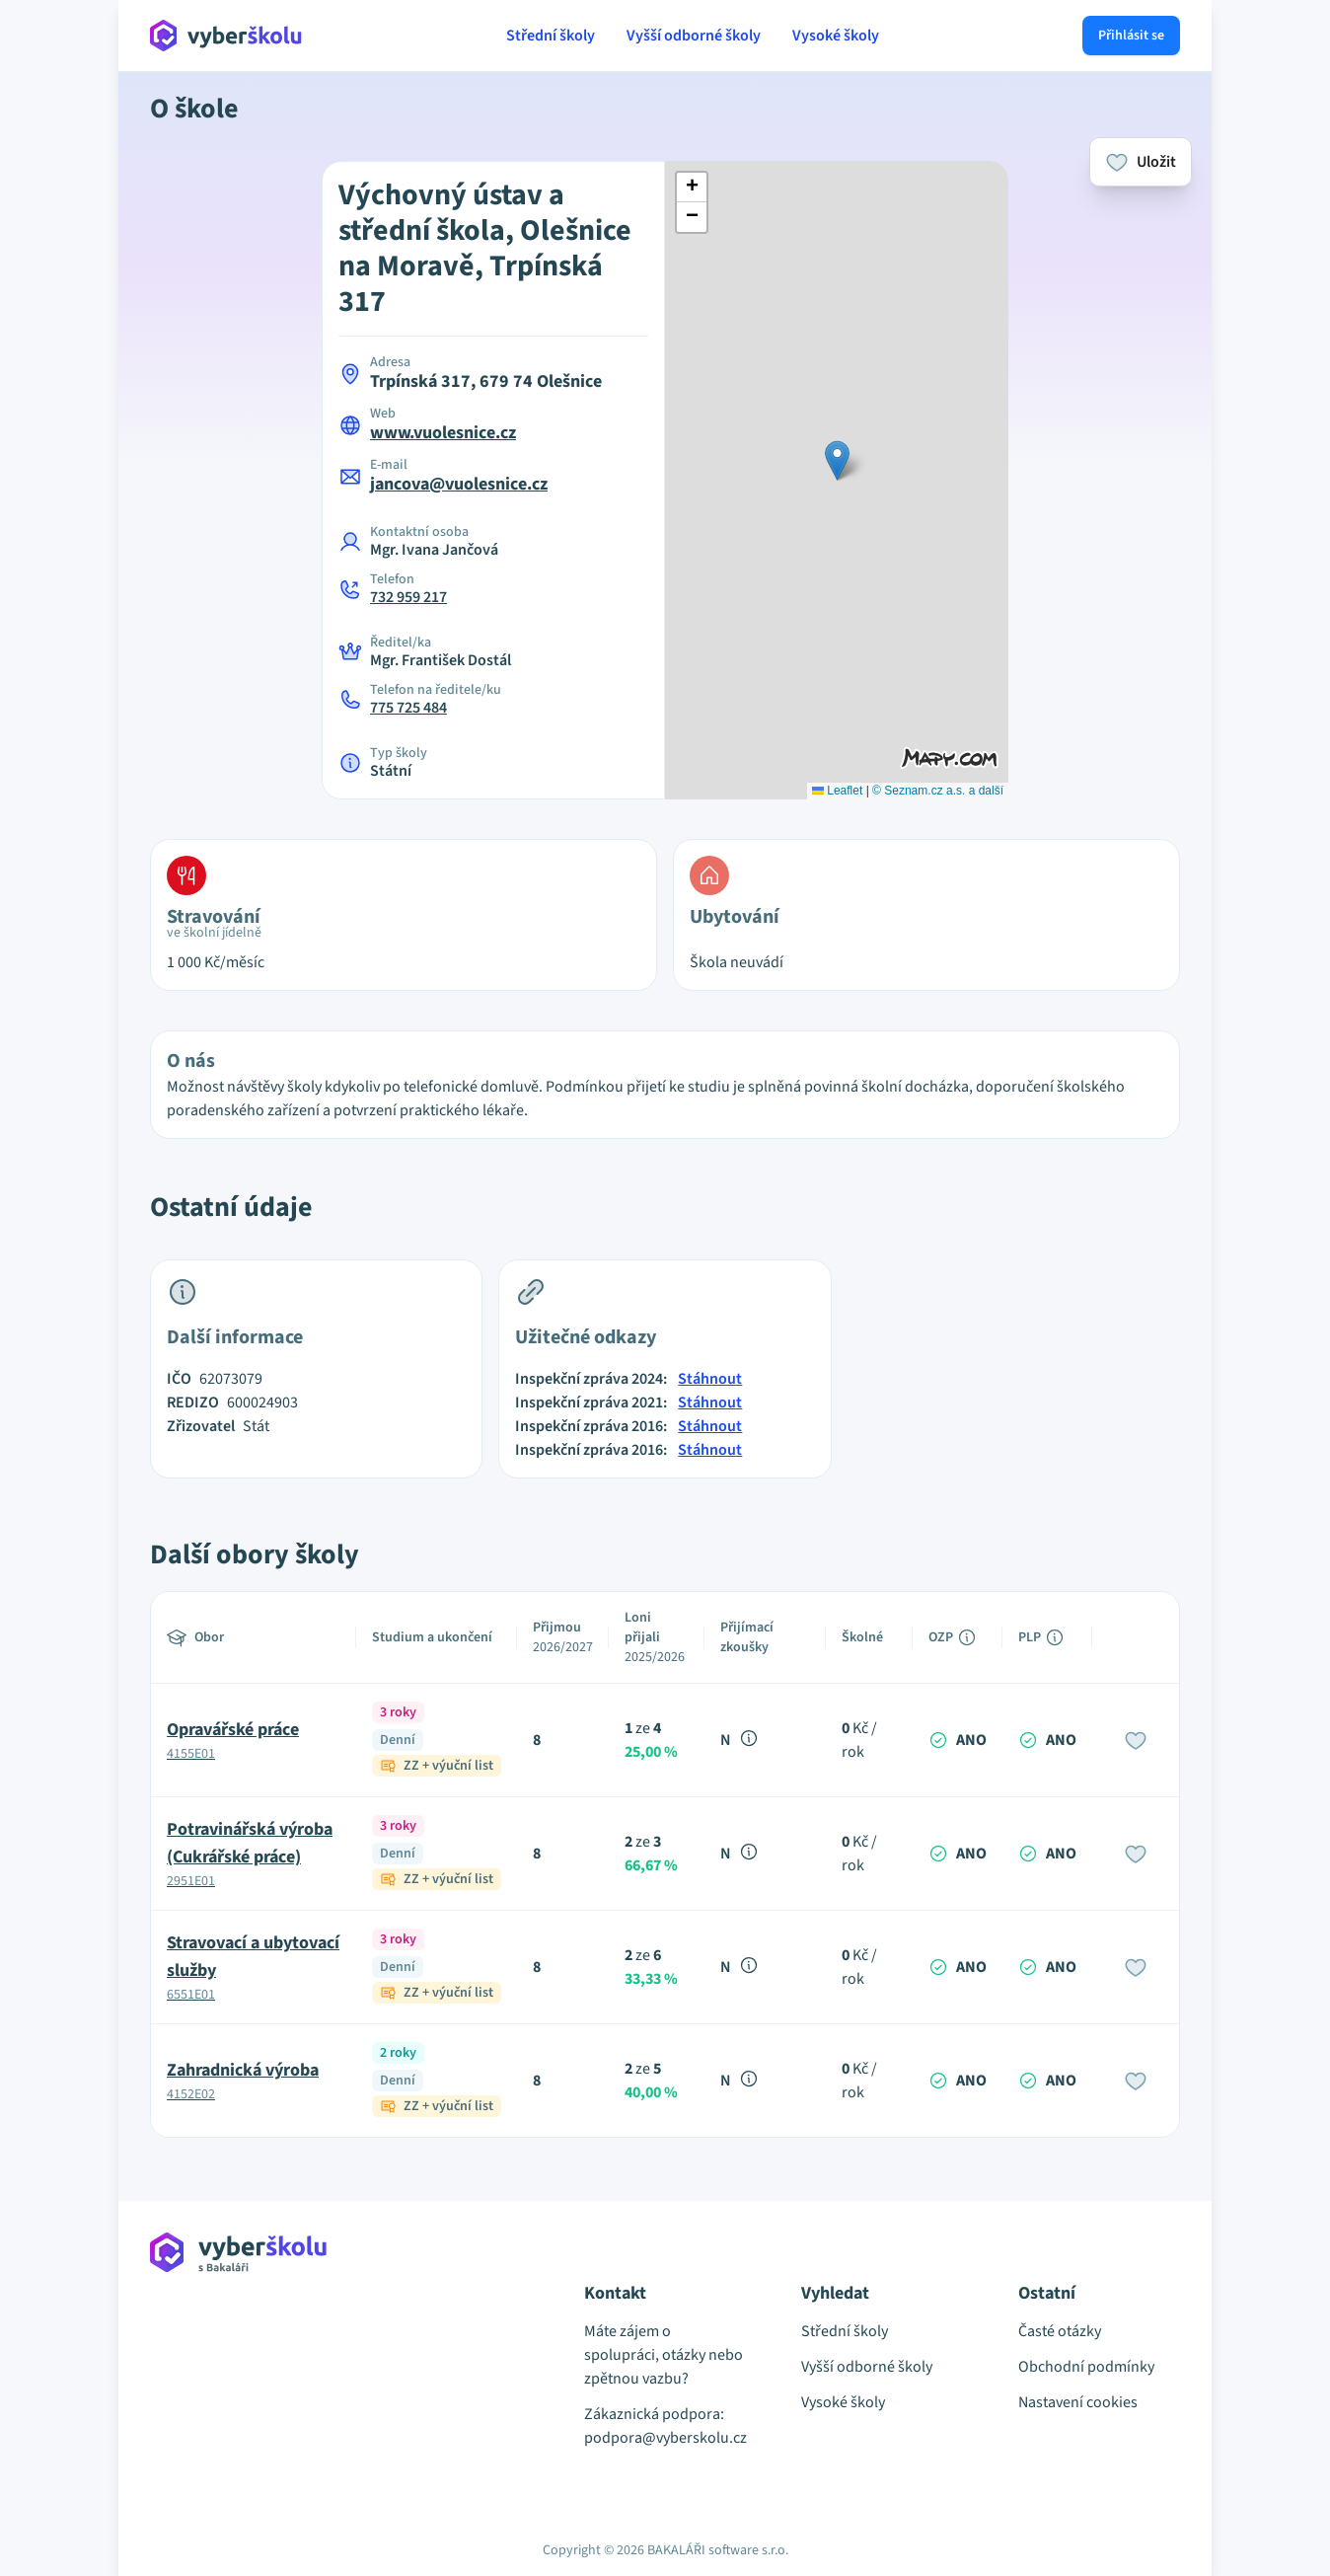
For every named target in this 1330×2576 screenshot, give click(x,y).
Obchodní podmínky (1086, 2367)
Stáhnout (710, 1379)
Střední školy (550, 35)
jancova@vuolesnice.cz (459, 484)
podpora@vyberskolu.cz (665, 2438)
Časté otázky (1059, 2331)
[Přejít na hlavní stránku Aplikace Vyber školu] (226, 35)
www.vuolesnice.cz (443, 432)
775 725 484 (408, 708)
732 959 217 (408, 597)
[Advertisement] (59, 414)
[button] (837, 460)
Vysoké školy (835, 35)
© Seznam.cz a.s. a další (937, 790)
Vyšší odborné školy (694, 35)
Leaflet (837, 790)
